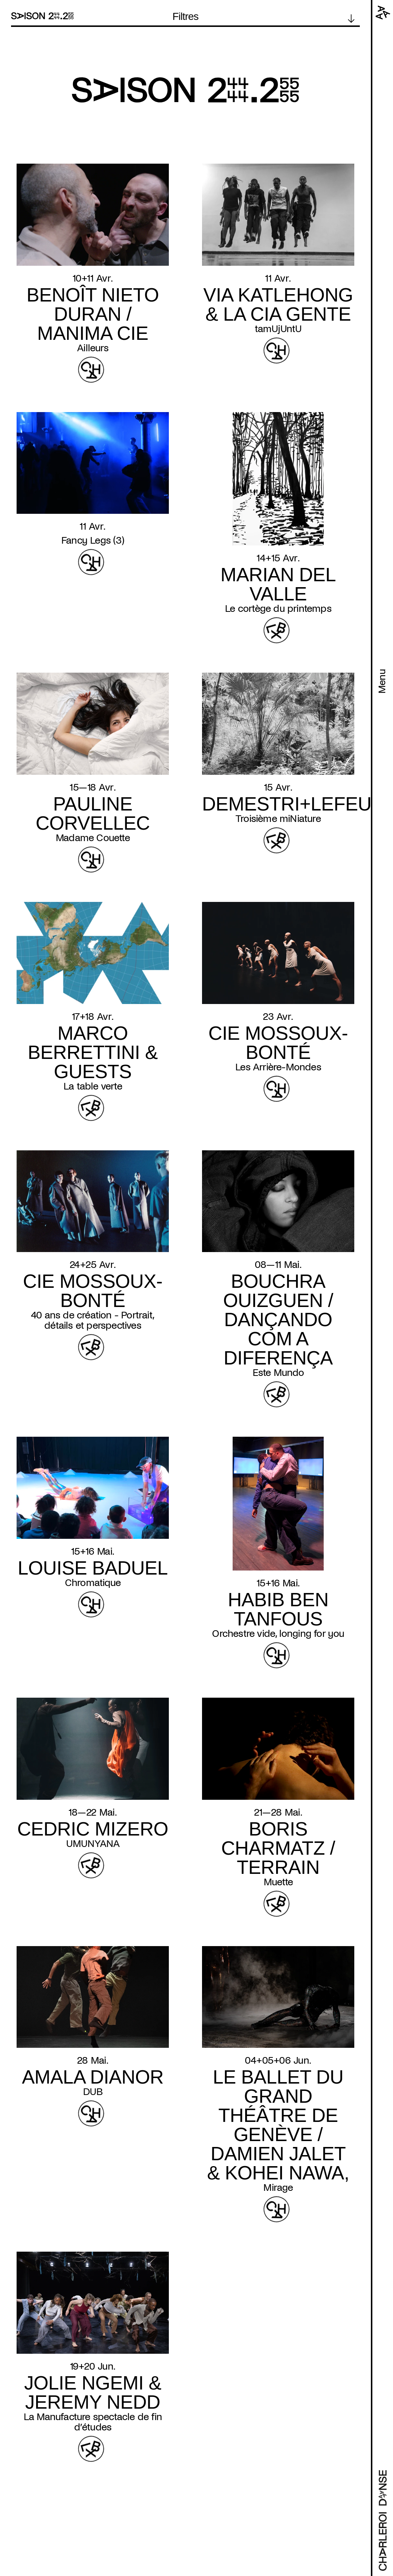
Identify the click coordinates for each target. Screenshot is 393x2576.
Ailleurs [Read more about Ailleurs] (92, 347)
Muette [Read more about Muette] (278, 1881)
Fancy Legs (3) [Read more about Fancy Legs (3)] (92, 540)
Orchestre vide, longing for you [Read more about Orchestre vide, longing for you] (278, 1633)
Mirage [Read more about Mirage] (278, 2187)
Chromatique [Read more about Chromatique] (93, 1582)
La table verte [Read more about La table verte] (92, 1086)
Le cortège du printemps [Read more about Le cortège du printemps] (278, 608)
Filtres (186, 16)
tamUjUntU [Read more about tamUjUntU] (278, 328)
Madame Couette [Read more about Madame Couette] (93, 837)
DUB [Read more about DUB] (93, 2091)
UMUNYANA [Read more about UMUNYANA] (93, 1843)
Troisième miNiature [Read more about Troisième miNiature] (278, 818)
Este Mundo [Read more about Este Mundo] (278, 1372)
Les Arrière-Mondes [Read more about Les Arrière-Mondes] (278, 1067)
